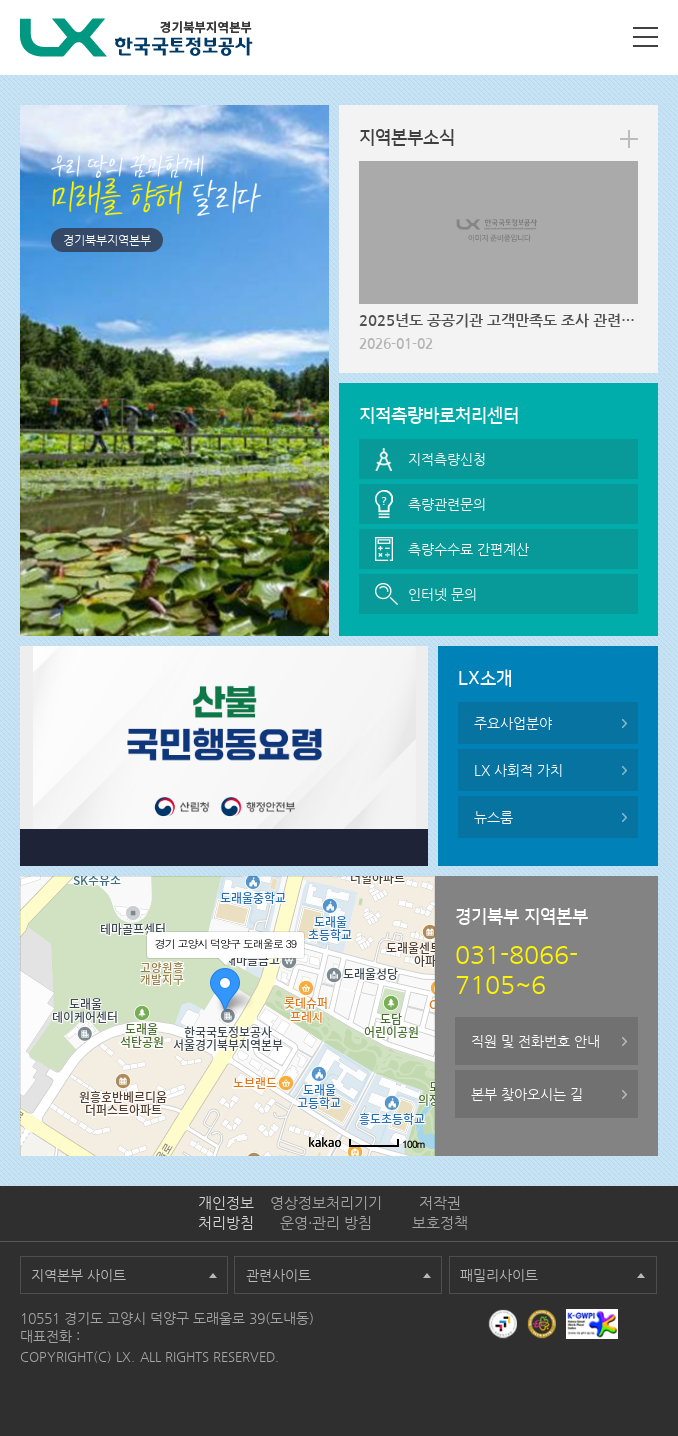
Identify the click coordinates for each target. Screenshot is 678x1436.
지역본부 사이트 (78, 1275)
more (629, 139)
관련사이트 (278, 1275)
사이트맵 (645, 37)
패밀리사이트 (499, 1275)
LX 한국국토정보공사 (136, 37)
